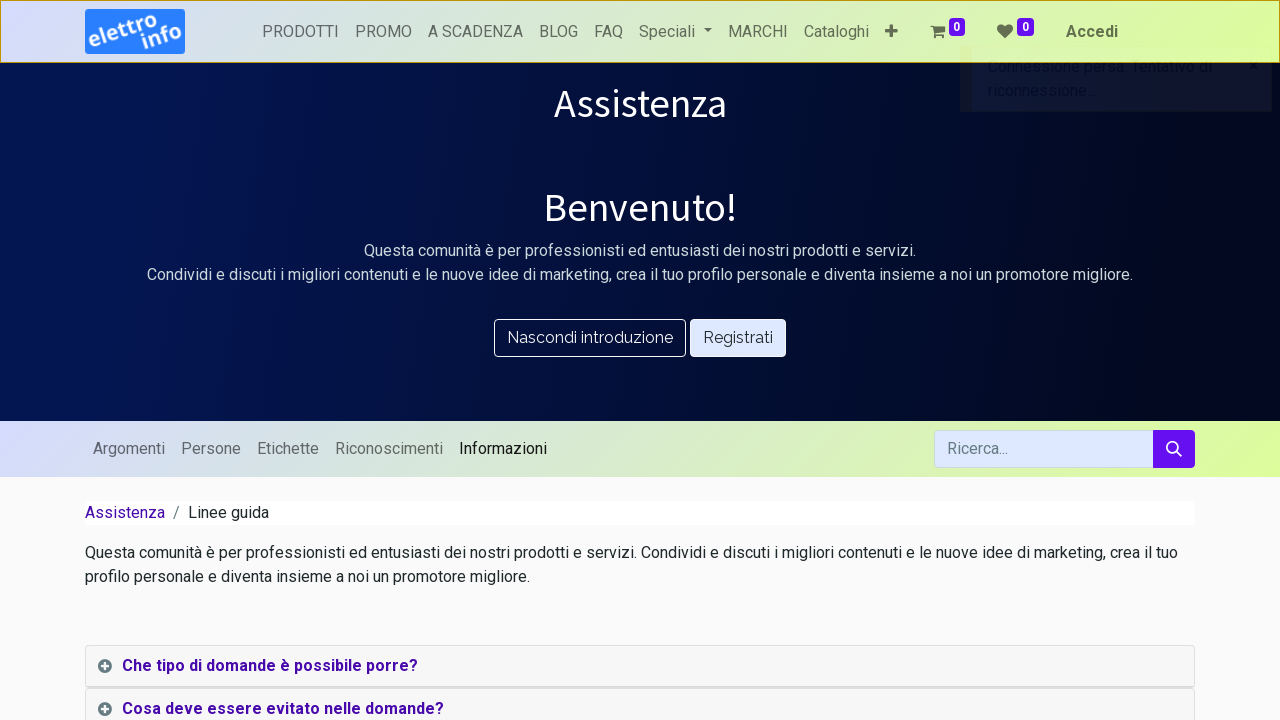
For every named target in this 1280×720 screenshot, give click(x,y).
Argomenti (129, 448)
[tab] (640, 666)
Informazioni (503, 448)
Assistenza (125, 512)
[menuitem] (300, 32)
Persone (211, 448)
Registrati (738, 337)
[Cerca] (1174, 449)
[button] (891, 32)
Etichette (288, 448)
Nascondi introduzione (590, 337)
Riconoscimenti (389, 448)
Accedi (1092, 31)
